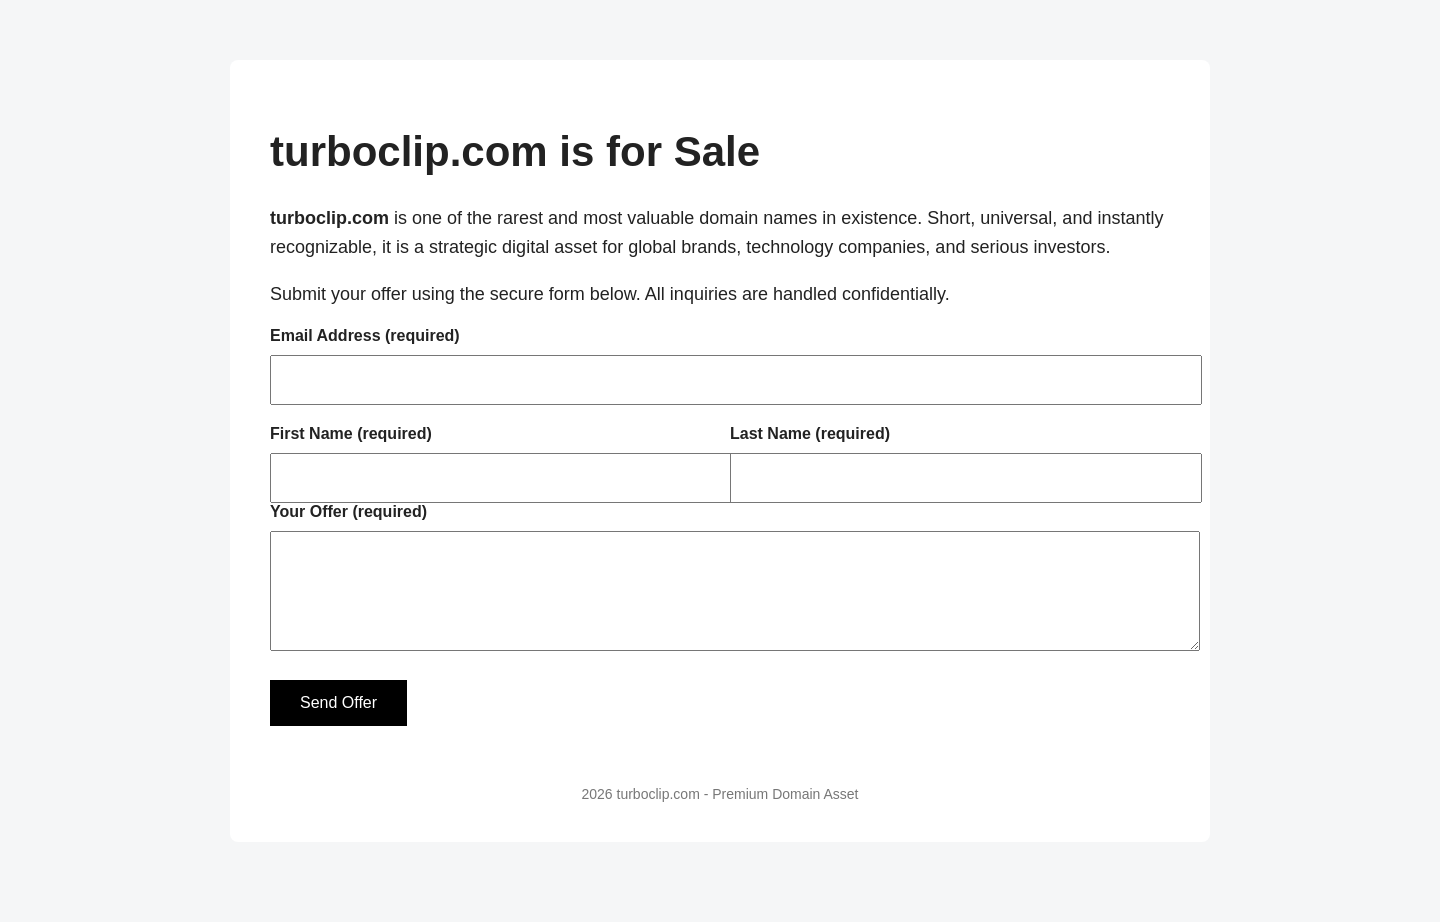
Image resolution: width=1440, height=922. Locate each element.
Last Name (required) (810, 433)
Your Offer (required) (348, 511)
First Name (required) (351, 433)
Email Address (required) (365, 335)
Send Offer (338, 722)
